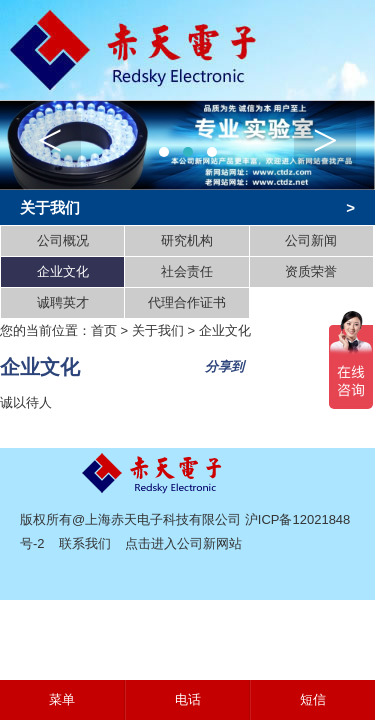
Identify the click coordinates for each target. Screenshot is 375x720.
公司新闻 (311, 240)
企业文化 (63, 271)
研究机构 (187, 240)
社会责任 (187, 271)
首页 (104, 330)
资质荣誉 (311, 271)
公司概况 (63, 240)
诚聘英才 (63, 302)
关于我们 (158, 330)
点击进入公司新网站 (183, 543)
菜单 (62, 699)
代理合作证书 (187, 302)
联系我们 (85, 543)
